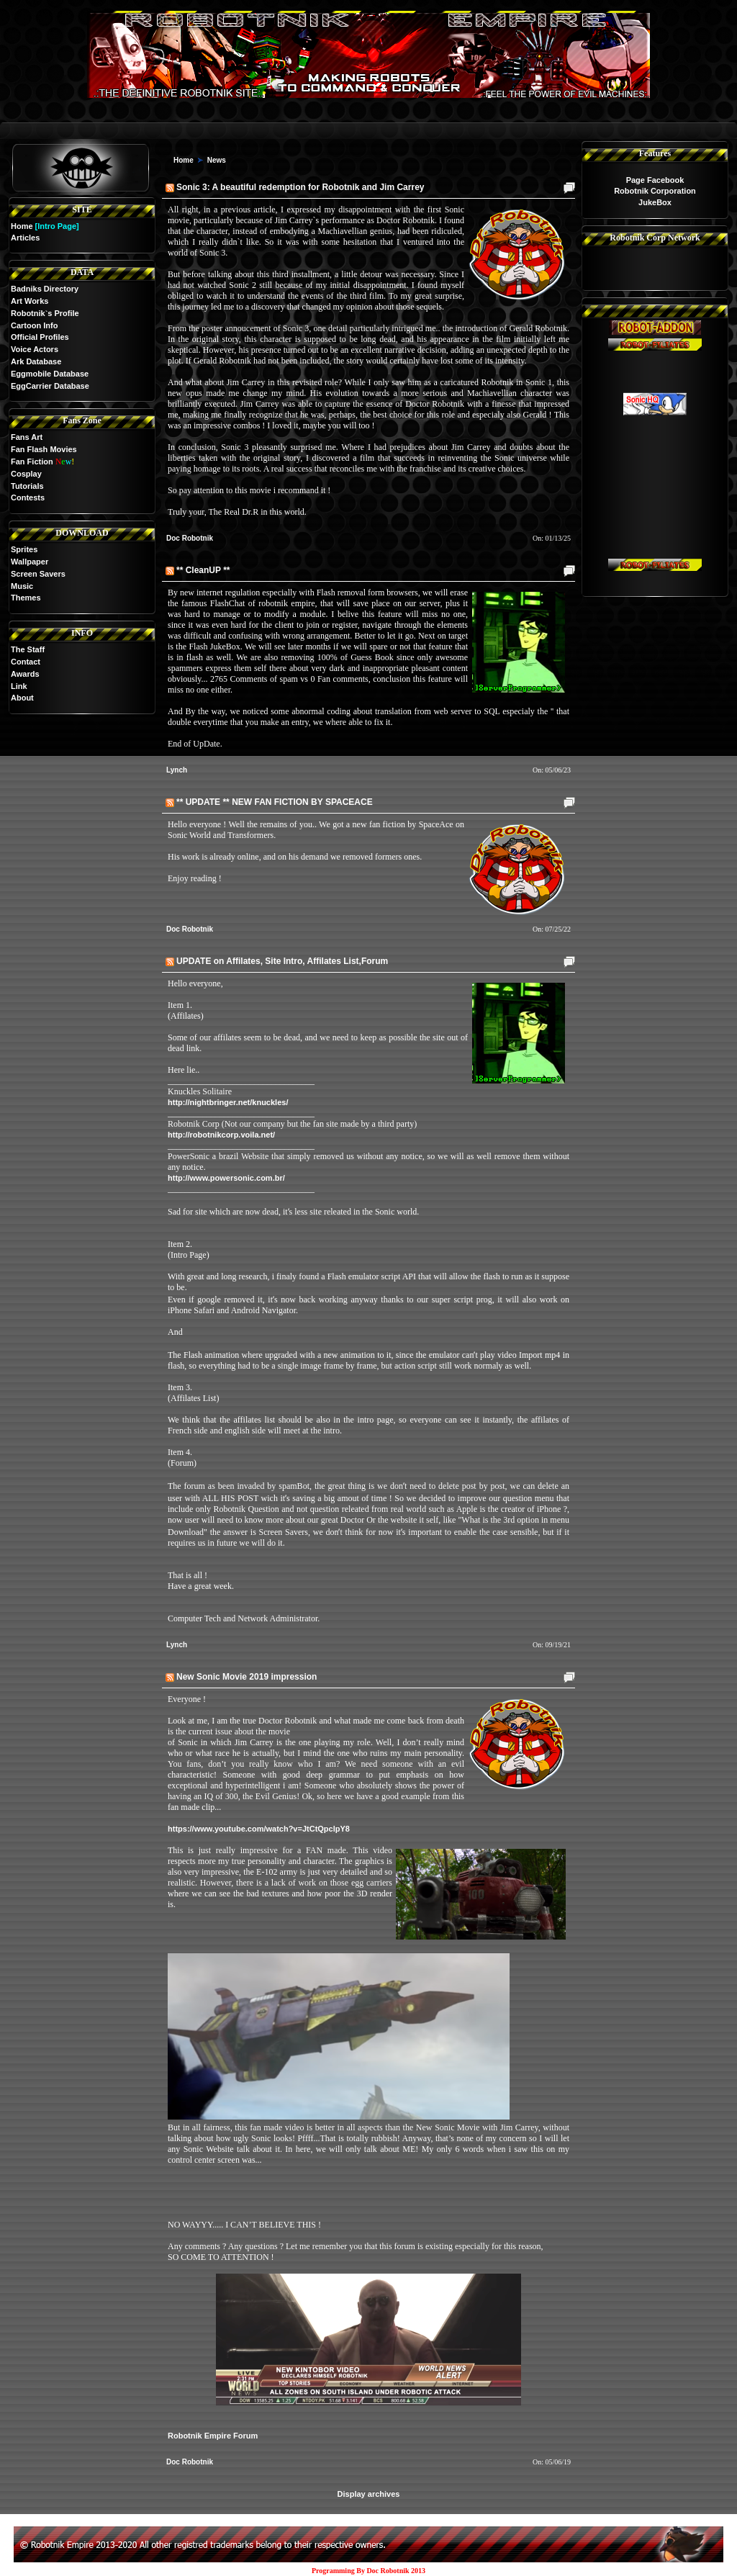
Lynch (176, 770)
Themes (26, 597)
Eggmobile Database (50, 373)
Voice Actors (34, 349)
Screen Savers (38, 573)
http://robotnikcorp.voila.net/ (221, 1134)
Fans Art (26, 437)
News (216, 160)
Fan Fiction (32, 461)
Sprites (24, 549)
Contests (28, 497)
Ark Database (36, 361)
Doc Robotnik (189, 538)
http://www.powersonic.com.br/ (226, 1178)
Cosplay (26, 473)
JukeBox (655, 202)
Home (22, 226)
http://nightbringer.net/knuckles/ (228, 1102)
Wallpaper (29, 561)
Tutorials (27, 486)
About (22, 697)
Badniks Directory (44, 288)
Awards (25, 674)
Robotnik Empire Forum (213, 2435)
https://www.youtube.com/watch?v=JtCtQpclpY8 (259, 1828)
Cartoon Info (34, 325)
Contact (25, 661)
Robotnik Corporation (655, 190)
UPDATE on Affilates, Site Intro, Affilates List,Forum (282, 961)
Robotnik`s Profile (45, 313)
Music (22, 586)
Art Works (29, 301)
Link (19, 686)
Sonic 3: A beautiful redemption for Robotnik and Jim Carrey (300, 187)
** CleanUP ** (203, 570)
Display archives (369, 2494)
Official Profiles (40, 337)
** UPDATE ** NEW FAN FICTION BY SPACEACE (274, 802)
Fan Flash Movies (44, 449)
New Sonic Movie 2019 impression (246, 1677)
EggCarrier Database (50, 386)
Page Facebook (655, 180)
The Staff (28, 649)
